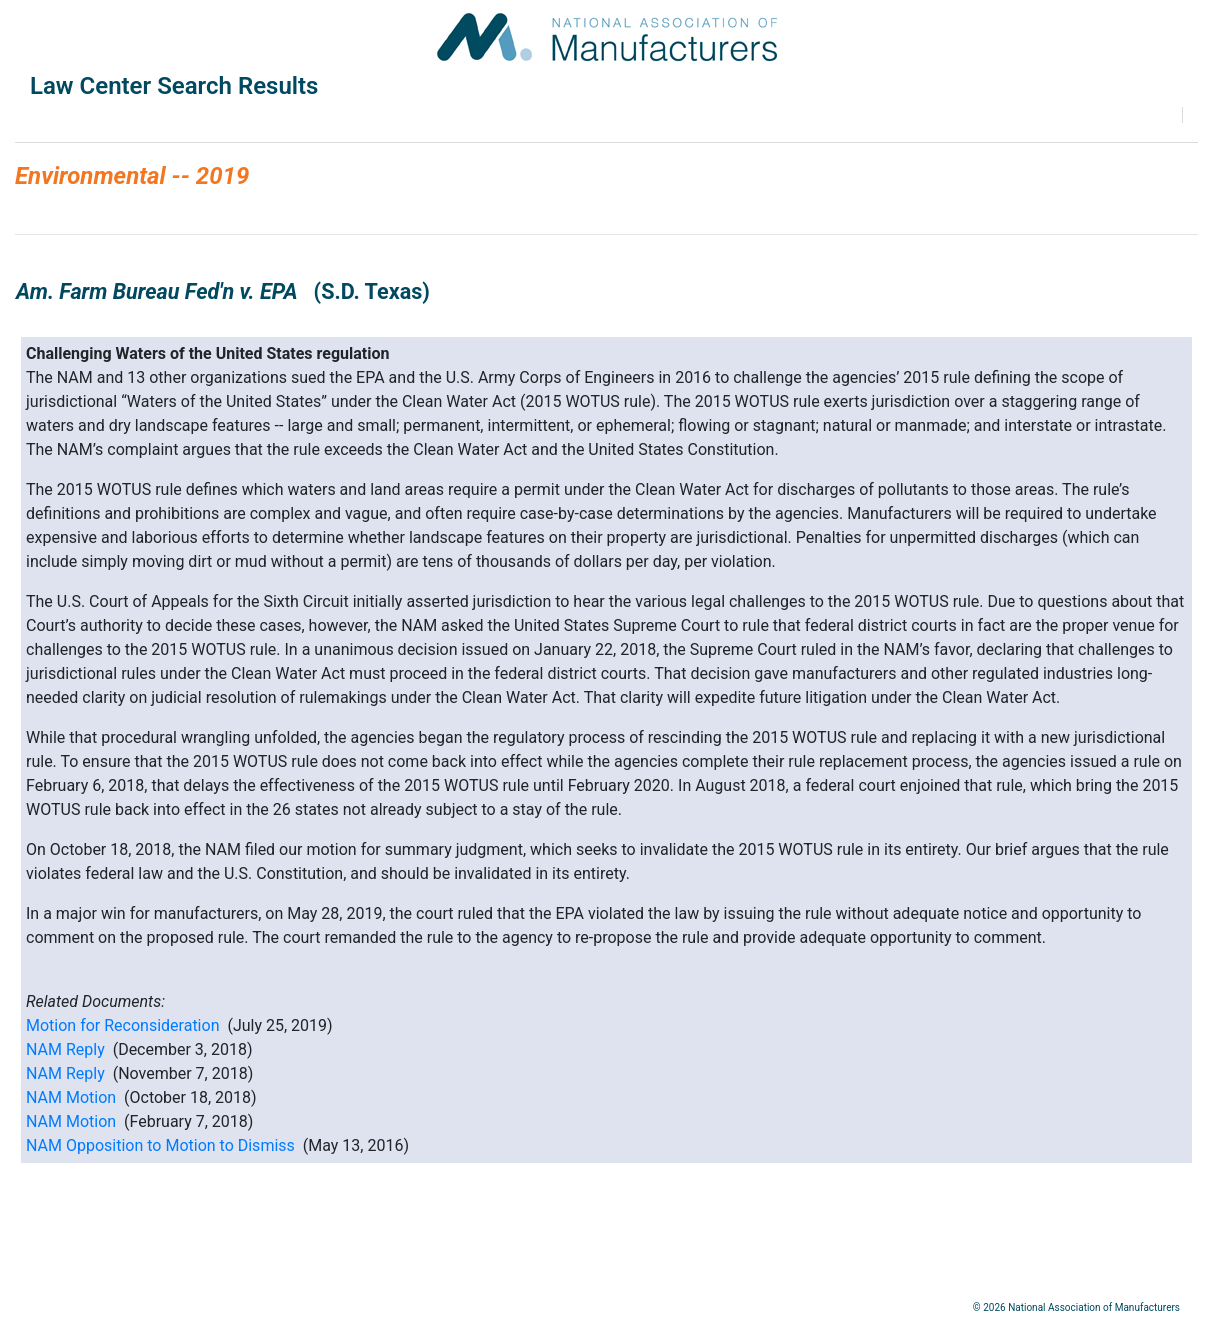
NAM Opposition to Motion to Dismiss (160, 1145)
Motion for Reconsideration (122, 1025)
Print (1190, 115)
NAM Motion (71, 1097)
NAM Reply (65, 1049)
